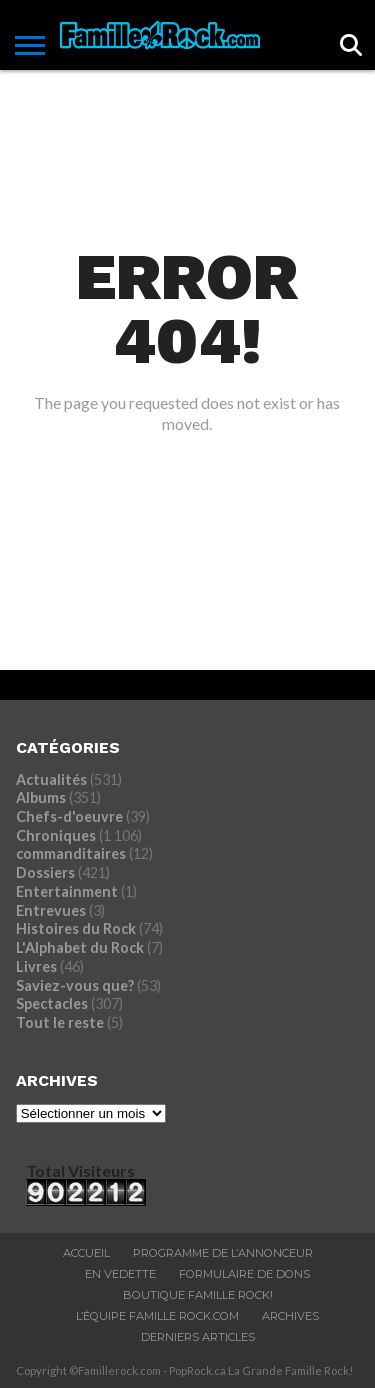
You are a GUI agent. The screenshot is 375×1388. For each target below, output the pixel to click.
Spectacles (52, 1003)
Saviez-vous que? (75, 985)
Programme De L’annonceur (223, 1253)
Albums (41, 797)
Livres (36, 966)
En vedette (120, 1274)
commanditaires (71, 853)
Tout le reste (60, 1022)
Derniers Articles (198, 1337)
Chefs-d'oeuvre (69, 816)
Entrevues (51, 910)
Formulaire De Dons (244, 1274)
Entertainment (67, 891)
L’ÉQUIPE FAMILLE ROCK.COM (157, 1316)
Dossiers (45, 872)
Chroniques (56, 835)
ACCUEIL (86, 1253)
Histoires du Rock (76, 928)
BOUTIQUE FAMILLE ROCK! (198, 1295)
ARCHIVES (290, 1316)
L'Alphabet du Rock (80, 947)
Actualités (51, 779)
